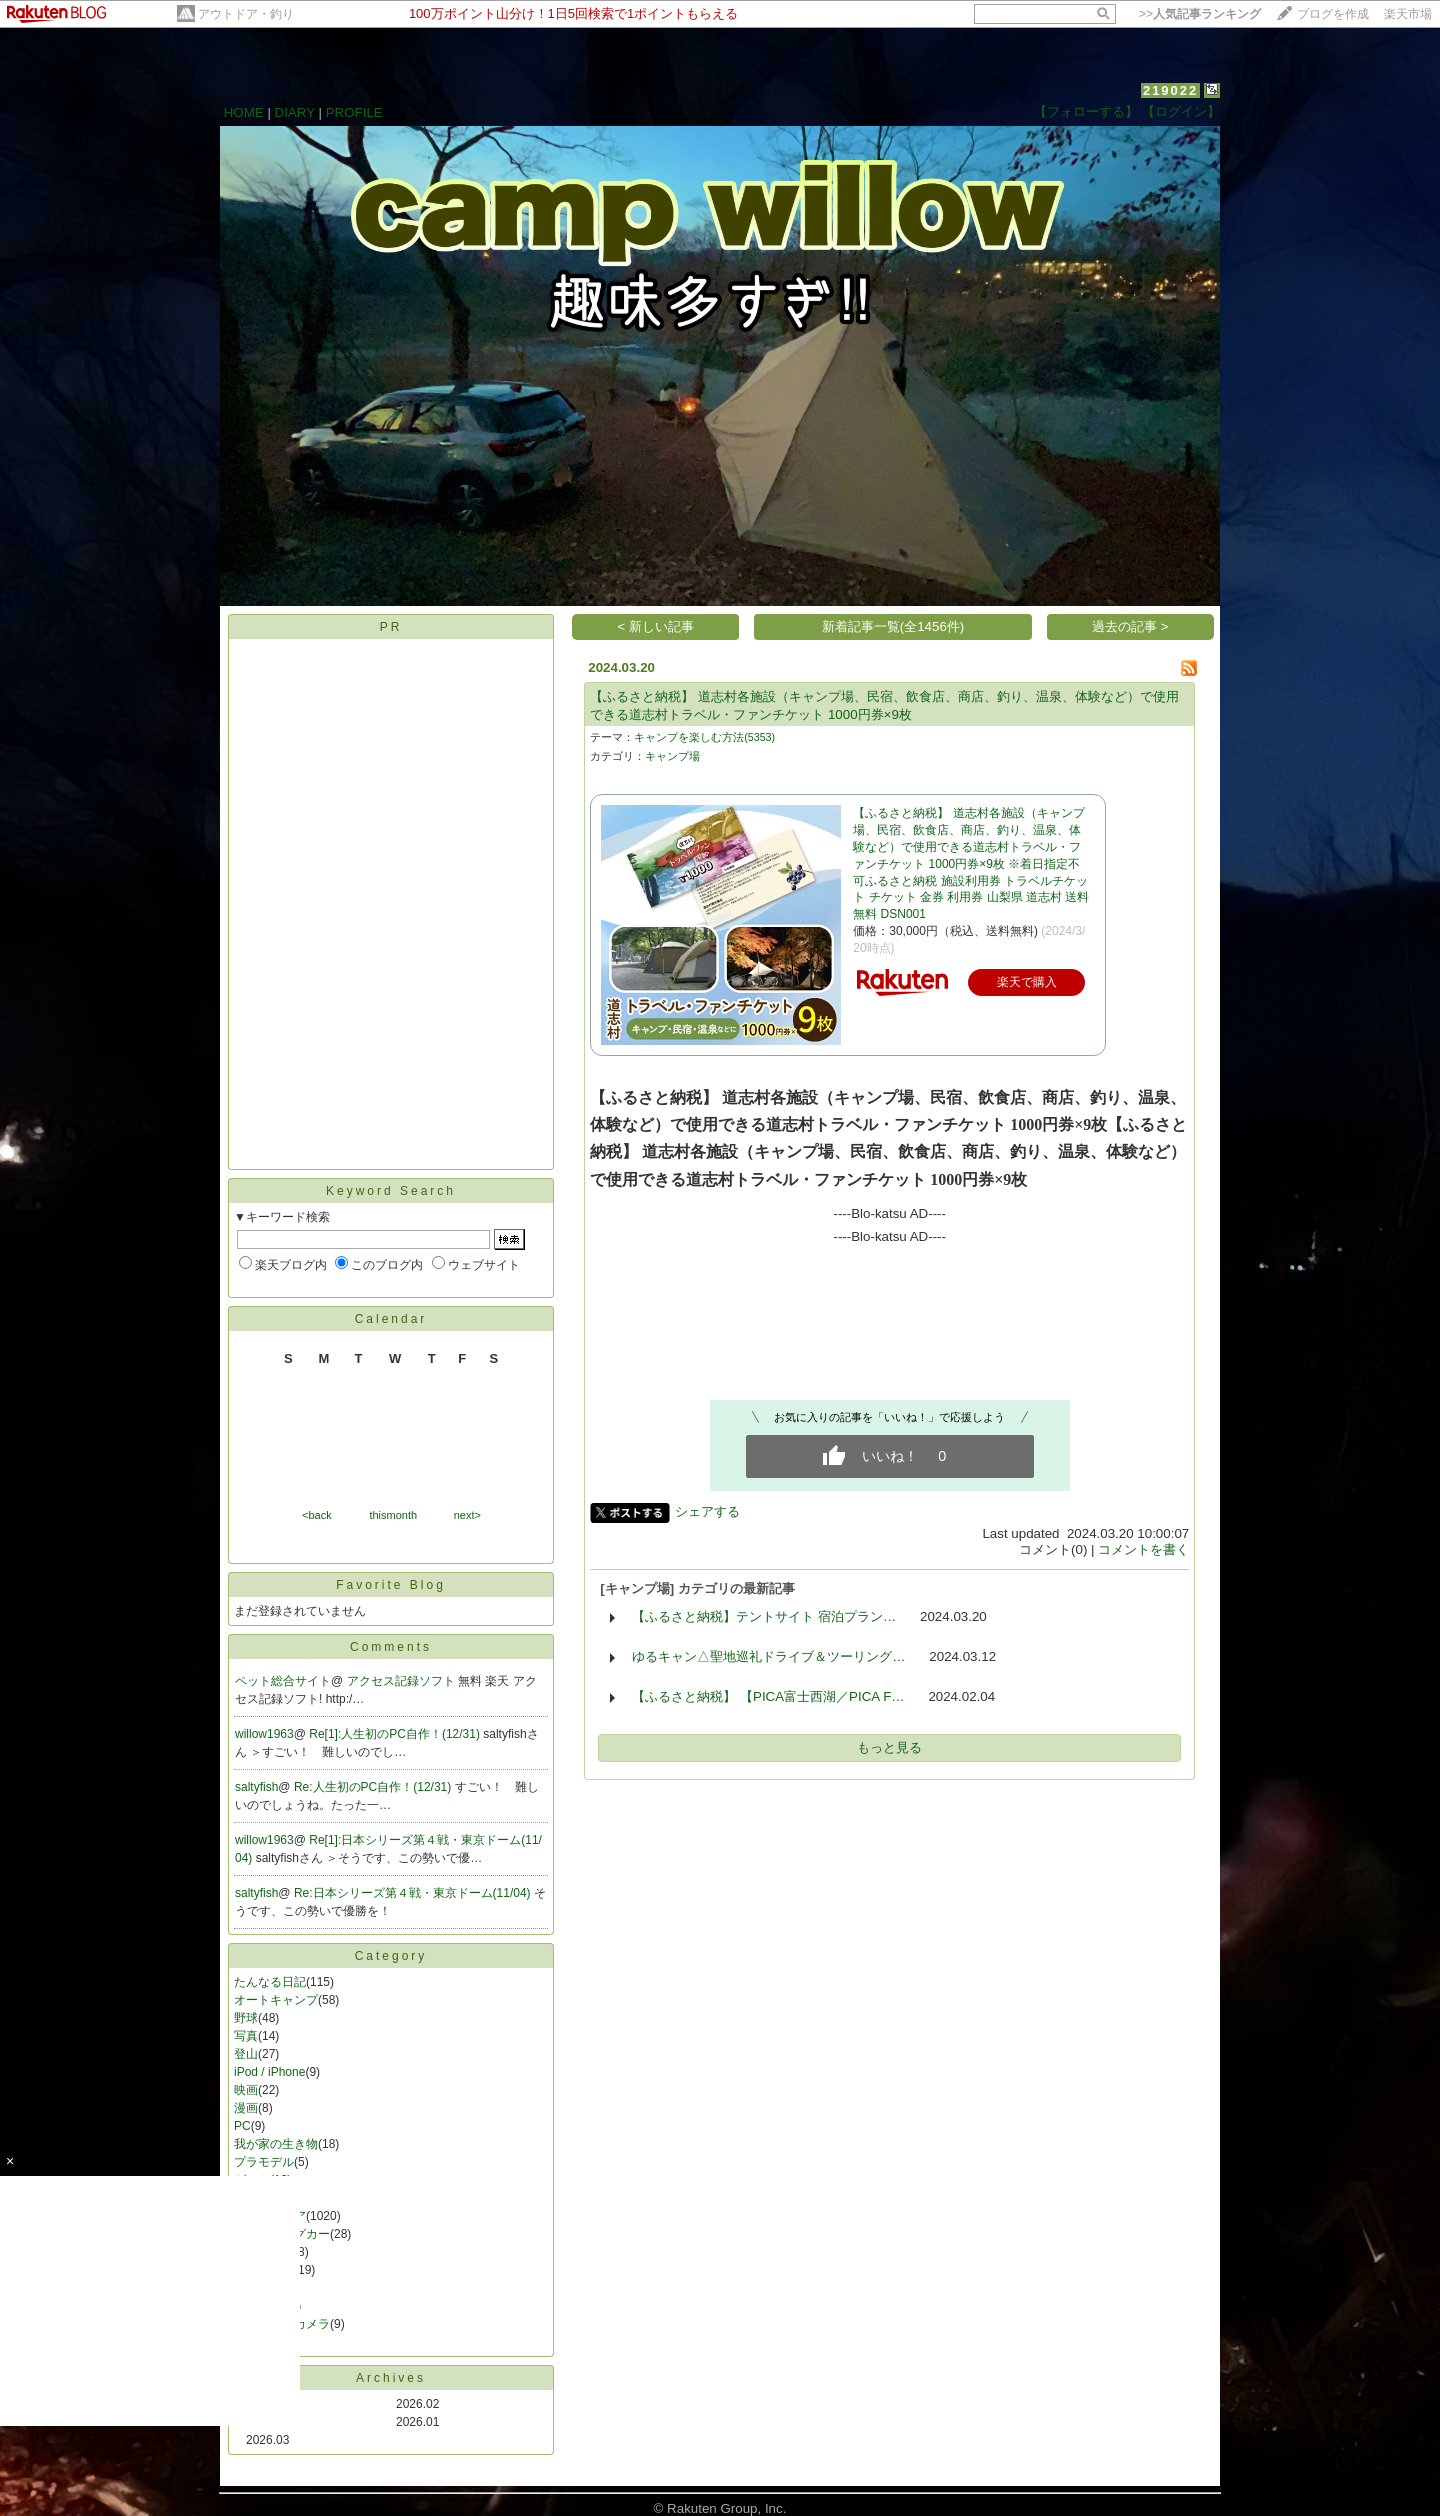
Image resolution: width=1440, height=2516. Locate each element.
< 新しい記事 (656, 626)
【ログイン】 (1181, 111)
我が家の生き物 (276, 2144)
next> (467, 1515)
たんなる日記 (270, 1982)
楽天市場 (1408, 14)
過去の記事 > (1130, 626)
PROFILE (354, 112)
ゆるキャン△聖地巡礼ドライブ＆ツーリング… (768, 1656)
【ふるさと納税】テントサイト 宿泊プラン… (764, 1616)
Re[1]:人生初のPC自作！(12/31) (396, 1734)
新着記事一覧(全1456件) (893, 626)
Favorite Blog (391, 1585)
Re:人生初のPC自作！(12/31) (374, 1787)
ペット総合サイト (283, 1681)
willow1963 (264, 1734)
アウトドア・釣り (246, 14)
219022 (1170, 90)
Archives (391, 2378)
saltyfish (256, 1787)
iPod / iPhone (269, 2072)
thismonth (393, 1515)
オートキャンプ (276, 2000)
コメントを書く (1143, 1549)
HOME (244, 112)
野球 (246, 2018)
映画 (246, 2090)
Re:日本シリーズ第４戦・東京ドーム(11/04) (414, 1893)
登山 (246, 2054)
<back (317, 1515)
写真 (246, 2036)
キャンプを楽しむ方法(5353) (704, 737)
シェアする (707, 1511)
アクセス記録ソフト (402, 1681)
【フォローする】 (1086, 111)
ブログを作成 (1333, 14)
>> (1200, 14)
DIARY (295, 112)
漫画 (246, 2108)
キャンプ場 (672, 756)
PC (242, 2126)
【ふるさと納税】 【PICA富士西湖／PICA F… (768, 1696)
